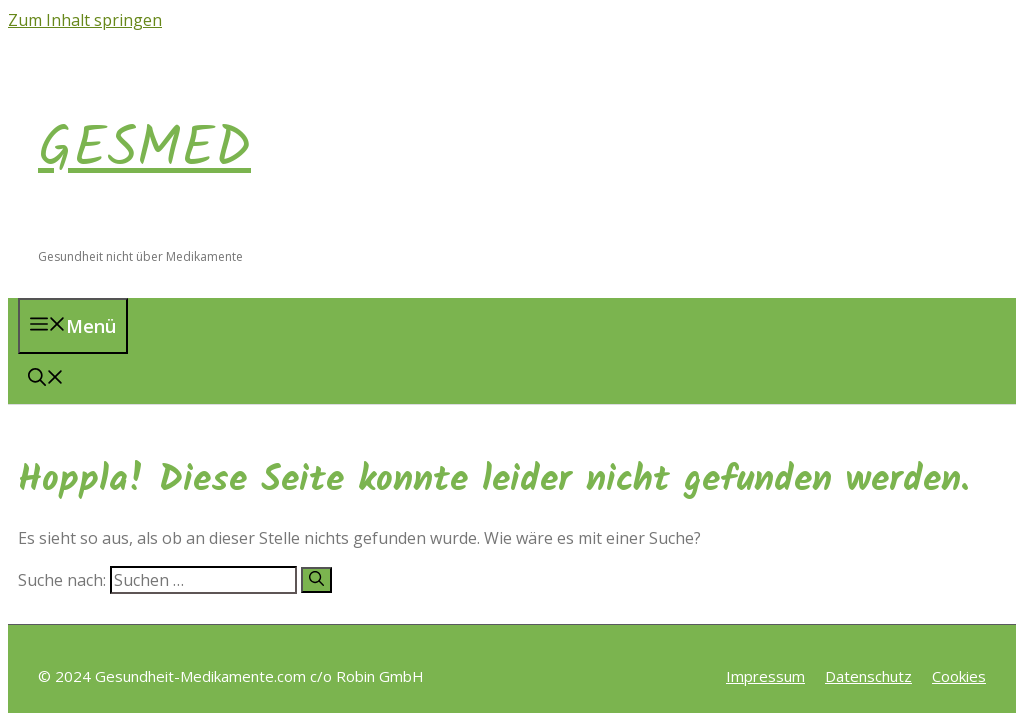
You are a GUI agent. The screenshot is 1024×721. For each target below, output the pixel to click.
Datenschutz (868, 676)
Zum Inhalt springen (85, 20)
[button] (46, 379)
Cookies (959, 676)
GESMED (144, 150)
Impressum (765, 676)
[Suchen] (316, 580)
